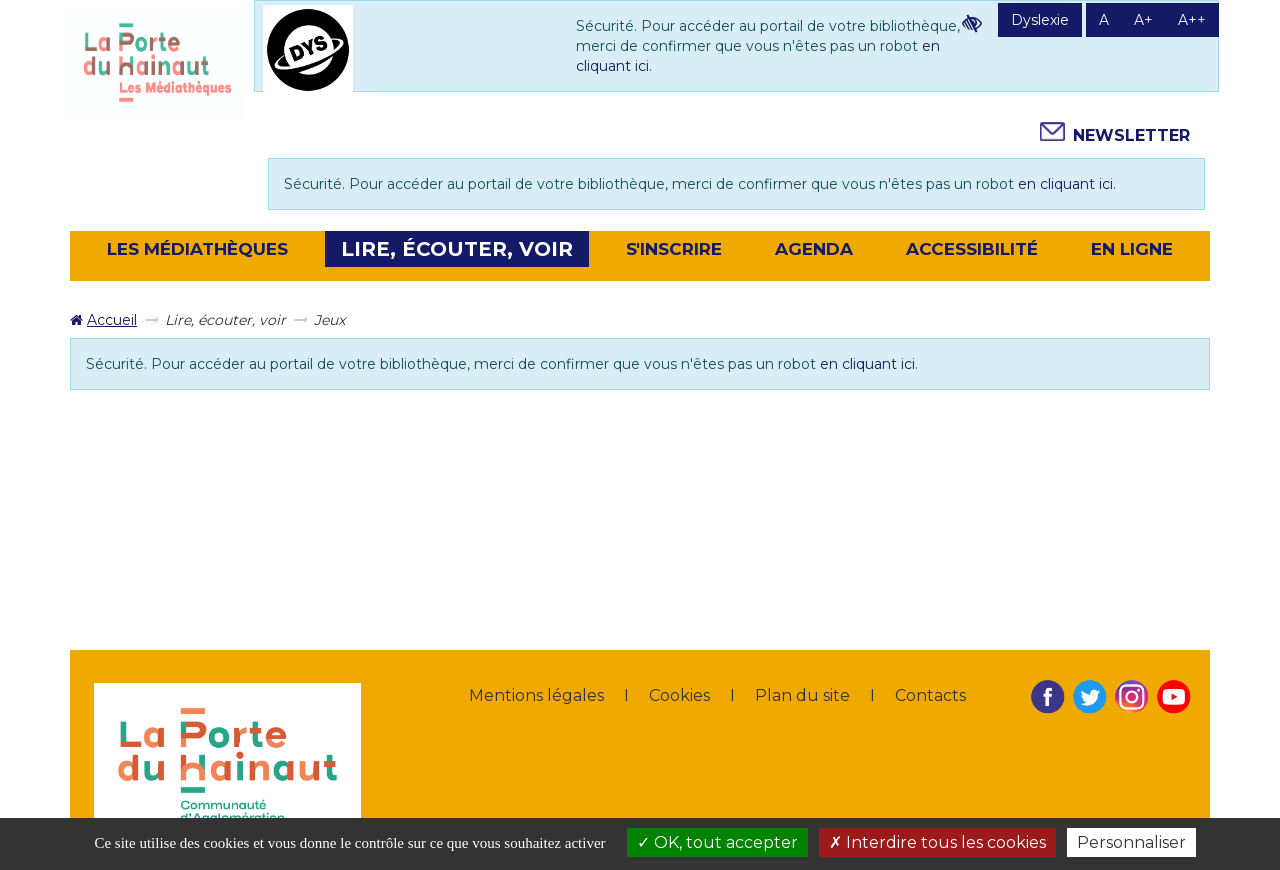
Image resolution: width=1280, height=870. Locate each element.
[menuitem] (103, 320)
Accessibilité (972, 249)
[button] (197, 249)
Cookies (679, 695)
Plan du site (802, 695)
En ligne (1132, 249)
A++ (1192, 20)
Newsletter (1131, 135)
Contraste (972, 23)
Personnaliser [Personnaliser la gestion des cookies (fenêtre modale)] (1131, 842)
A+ (1143, 20)
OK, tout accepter (717, 842)
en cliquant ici (1065, 184)
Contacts (930, 695)
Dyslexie (1040, 20)
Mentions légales (536, 695)
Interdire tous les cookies (937, 842)
